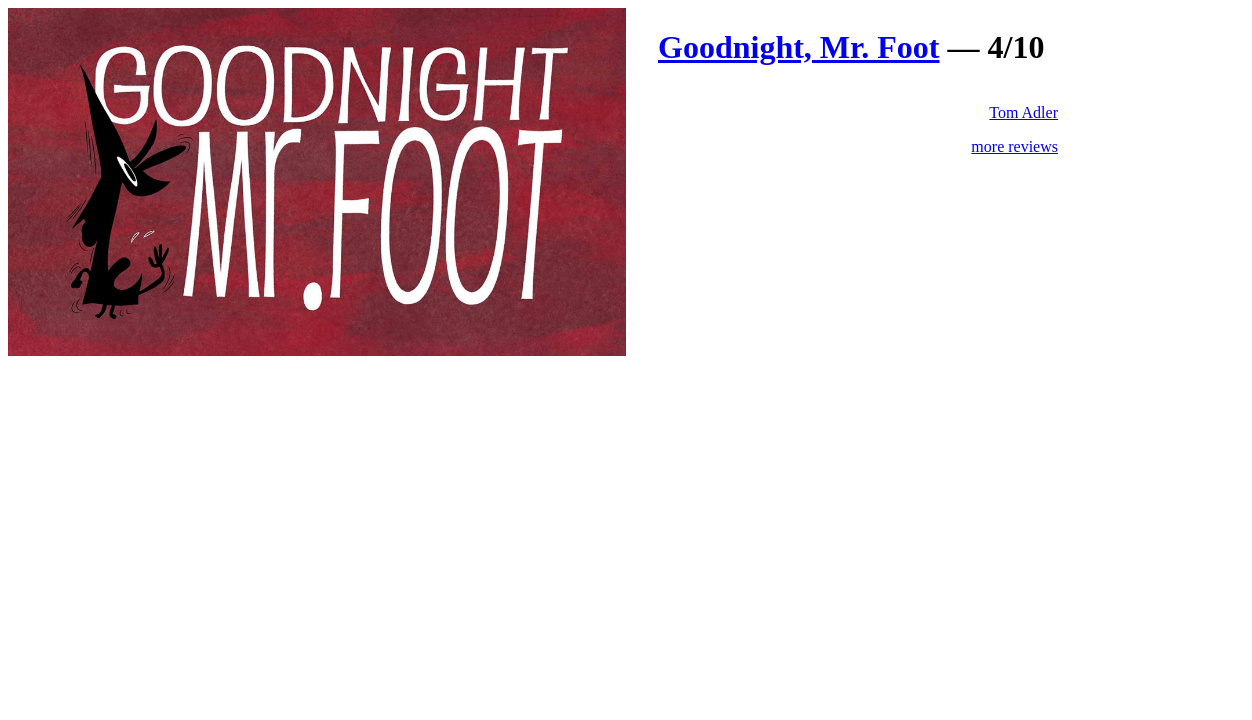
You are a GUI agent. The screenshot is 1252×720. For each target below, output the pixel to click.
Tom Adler (1023, 112)
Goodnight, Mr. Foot (799, 47)
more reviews (1014, 146)
